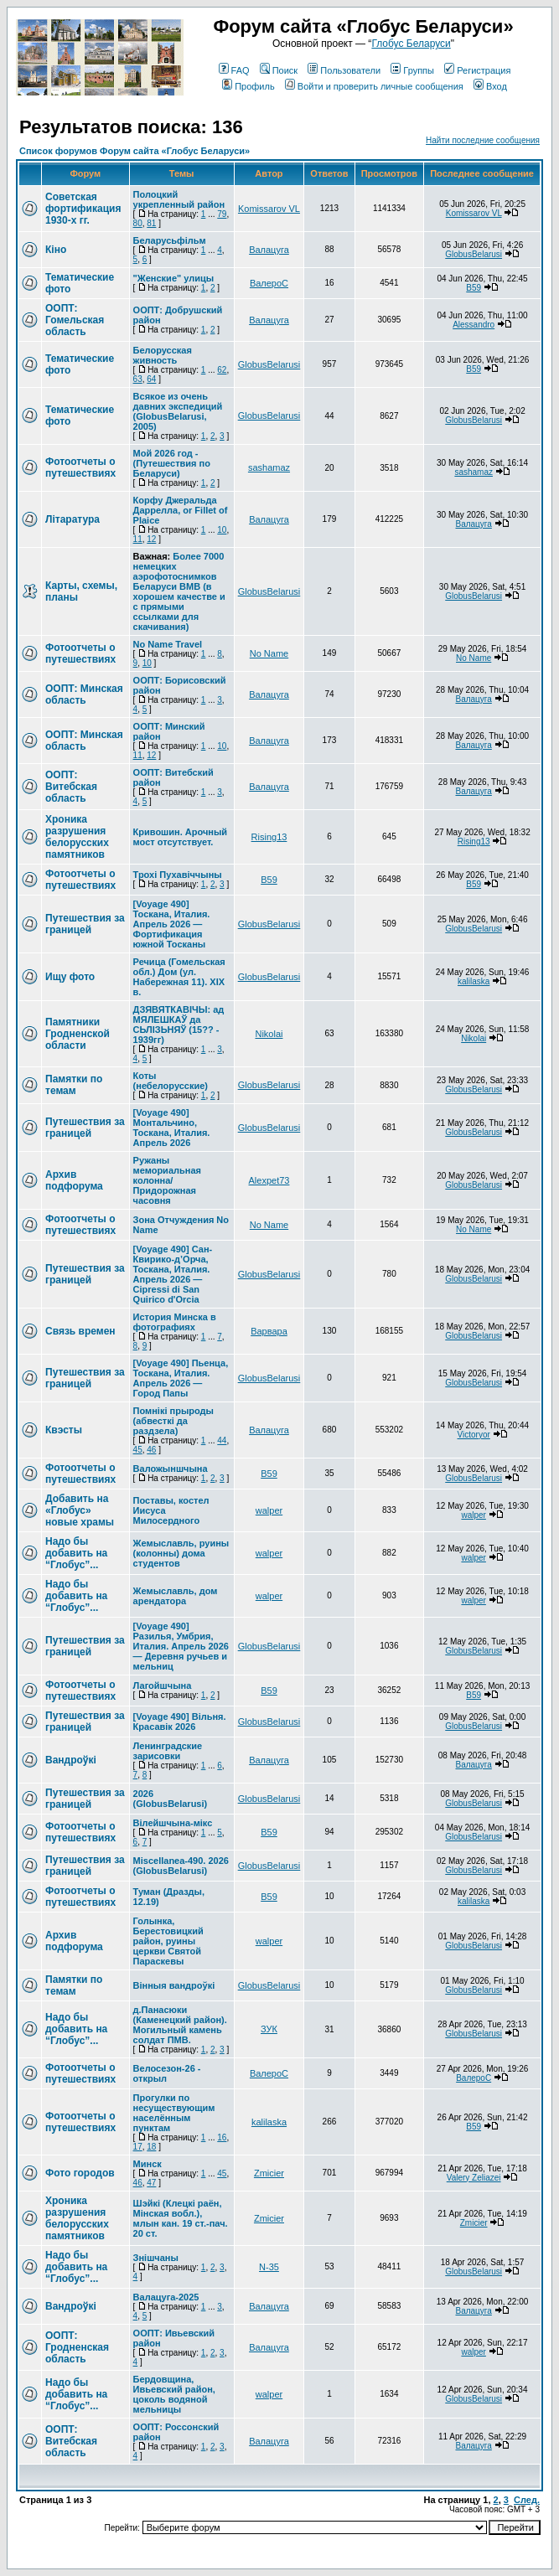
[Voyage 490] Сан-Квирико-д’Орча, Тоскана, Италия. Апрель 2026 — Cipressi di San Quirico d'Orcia (173, 1274)
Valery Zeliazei (474, 2177)
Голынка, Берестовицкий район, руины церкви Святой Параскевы (168, 1941)
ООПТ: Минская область (84, 694)
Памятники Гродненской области (77, 1033)
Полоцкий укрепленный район (179, 199)
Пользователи (344, 70)
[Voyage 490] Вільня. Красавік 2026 (179, 1721)
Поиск (279, 70)
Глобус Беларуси (410, 43)
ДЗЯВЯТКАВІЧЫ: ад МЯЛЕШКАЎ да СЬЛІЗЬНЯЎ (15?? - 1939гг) (179, 1024)
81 (151, 223)
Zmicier (269, 2173)
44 (221, 1440)
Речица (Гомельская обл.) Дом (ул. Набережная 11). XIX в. (179, 977)
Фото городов (80, 2173)
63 (137, 379)
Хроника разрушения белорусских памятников (77, 836)
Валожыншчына (170, 1469)
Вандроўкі (70, 1760)
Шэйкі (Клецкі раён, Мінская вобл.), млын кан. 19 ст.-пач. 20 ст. (180, 2218)
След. (527, 2500)
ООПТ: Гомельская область (74, 320)
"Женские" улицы (174, 278)
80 (137, 223)
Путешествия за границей (85, 924)
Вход (490, 86)
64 (151, 379)
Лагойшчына (162, 1685)
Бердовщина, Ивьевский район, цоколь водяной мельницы (174, 2394)
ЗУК (269, 2029)
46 (151, 1449)
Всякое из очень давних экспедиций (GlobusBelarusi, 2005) (178, 411)
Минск (147, 2164)
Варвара (269, 1331)
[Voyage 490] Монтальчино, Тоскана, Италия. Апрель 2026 (171, 1127)
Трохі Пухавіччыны (177, 875)
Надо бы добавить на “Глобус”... (76, 1553)
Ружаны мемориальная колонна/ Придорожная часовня (167, 1180)
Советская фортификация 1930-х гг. (83, 208)
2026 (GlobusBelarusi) (170, 1799)
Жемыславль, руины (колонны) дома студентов (181, 1553)
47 (151, 2182)
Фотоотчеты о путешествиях (80, 467)
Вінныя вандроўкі (174, 1985)
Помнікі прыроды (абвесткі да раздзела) (173, 1421)
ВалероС (269, 283)
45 (137, 1449)
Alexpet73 (269, 1180)
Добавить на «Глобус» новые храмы (79, 1510)
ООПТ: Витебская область (71, 786)
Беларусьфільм (169, 240)
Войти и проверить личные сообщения (374, 86)
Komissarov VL (269, 209)
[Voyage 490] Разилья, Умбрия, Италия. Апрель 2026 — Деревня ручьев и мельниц (181, 1646)
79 (221, 214)
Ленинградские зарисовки (168, 1751)
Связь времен (80, 1331)
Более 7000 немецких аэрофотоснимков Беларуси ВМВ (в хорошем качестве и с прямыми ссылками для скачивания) (179, 591)
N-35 (269, 2267)
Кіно (55, 250)
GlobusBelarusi (473, 254)
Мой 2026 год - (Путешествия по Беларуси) (171, 463)
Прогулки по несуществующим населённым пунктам (174, 2113)
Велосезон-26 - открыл (167, 2073)
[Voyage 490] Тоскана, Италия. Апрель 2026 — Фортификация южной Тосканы (171, 924)
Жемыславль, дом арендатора (175, 1596)
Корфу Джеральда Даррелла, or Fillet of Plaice (180, 510)
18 (151, 2146)
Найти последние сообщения (483, 140)
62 (221, 369)
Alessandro (473, 324)
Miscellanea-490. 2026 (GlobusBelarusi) (181, 1866)
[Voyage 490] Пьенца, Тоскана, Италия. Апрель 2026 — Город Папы (181, 1378)
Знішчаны (156, 2258)
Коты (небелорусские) (170, 1081)
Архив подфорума (74, 1180)
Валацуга (269, 250)
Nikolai (268, 1034)
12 (151, 539)
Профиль (248, 86)
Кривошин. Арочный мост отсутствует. (180, 837)
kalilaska (473, 981)
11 (137, 539)
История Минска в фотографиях (174, 1322)
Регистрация (477, 70)
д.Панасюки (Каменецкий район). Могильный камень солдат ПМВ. (180, 2025)
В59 (473, 287)
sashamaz (269, 467)
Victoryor (474, 1434)
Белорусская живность (162, 355)
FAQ (234, 70)
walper (269, 1510)
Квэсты (63, 1430)
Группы (412, 70)
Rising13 (269, 837)
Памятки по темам (73, 1085)
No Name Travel (168, 644)
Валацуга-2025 (166, 2297)
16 (221, 2137)
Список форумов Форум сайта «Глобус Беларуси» (134, 151)
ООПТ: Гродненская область (77, 2347)
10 (221, 529)
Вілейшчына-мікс (173, 1823)
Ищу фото (70, 977)
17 (137, 2146)
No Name (269, 653)
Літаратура (72, 519)
